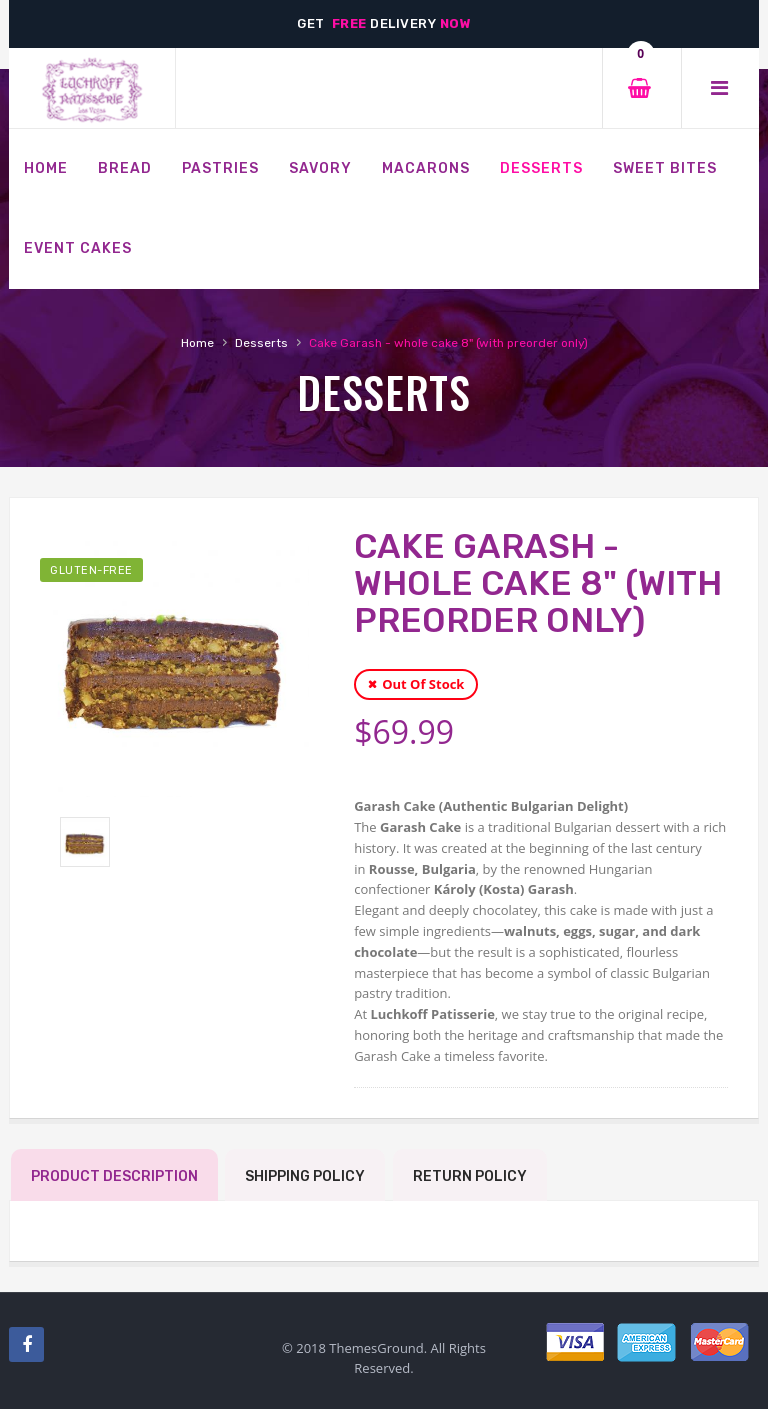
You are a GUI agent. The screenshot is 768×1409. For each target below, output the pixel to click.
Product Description (114, 1176)
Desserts (261, 343)
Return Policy (470, 1176)
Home (197, 343)
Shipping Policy (305, 1176)
